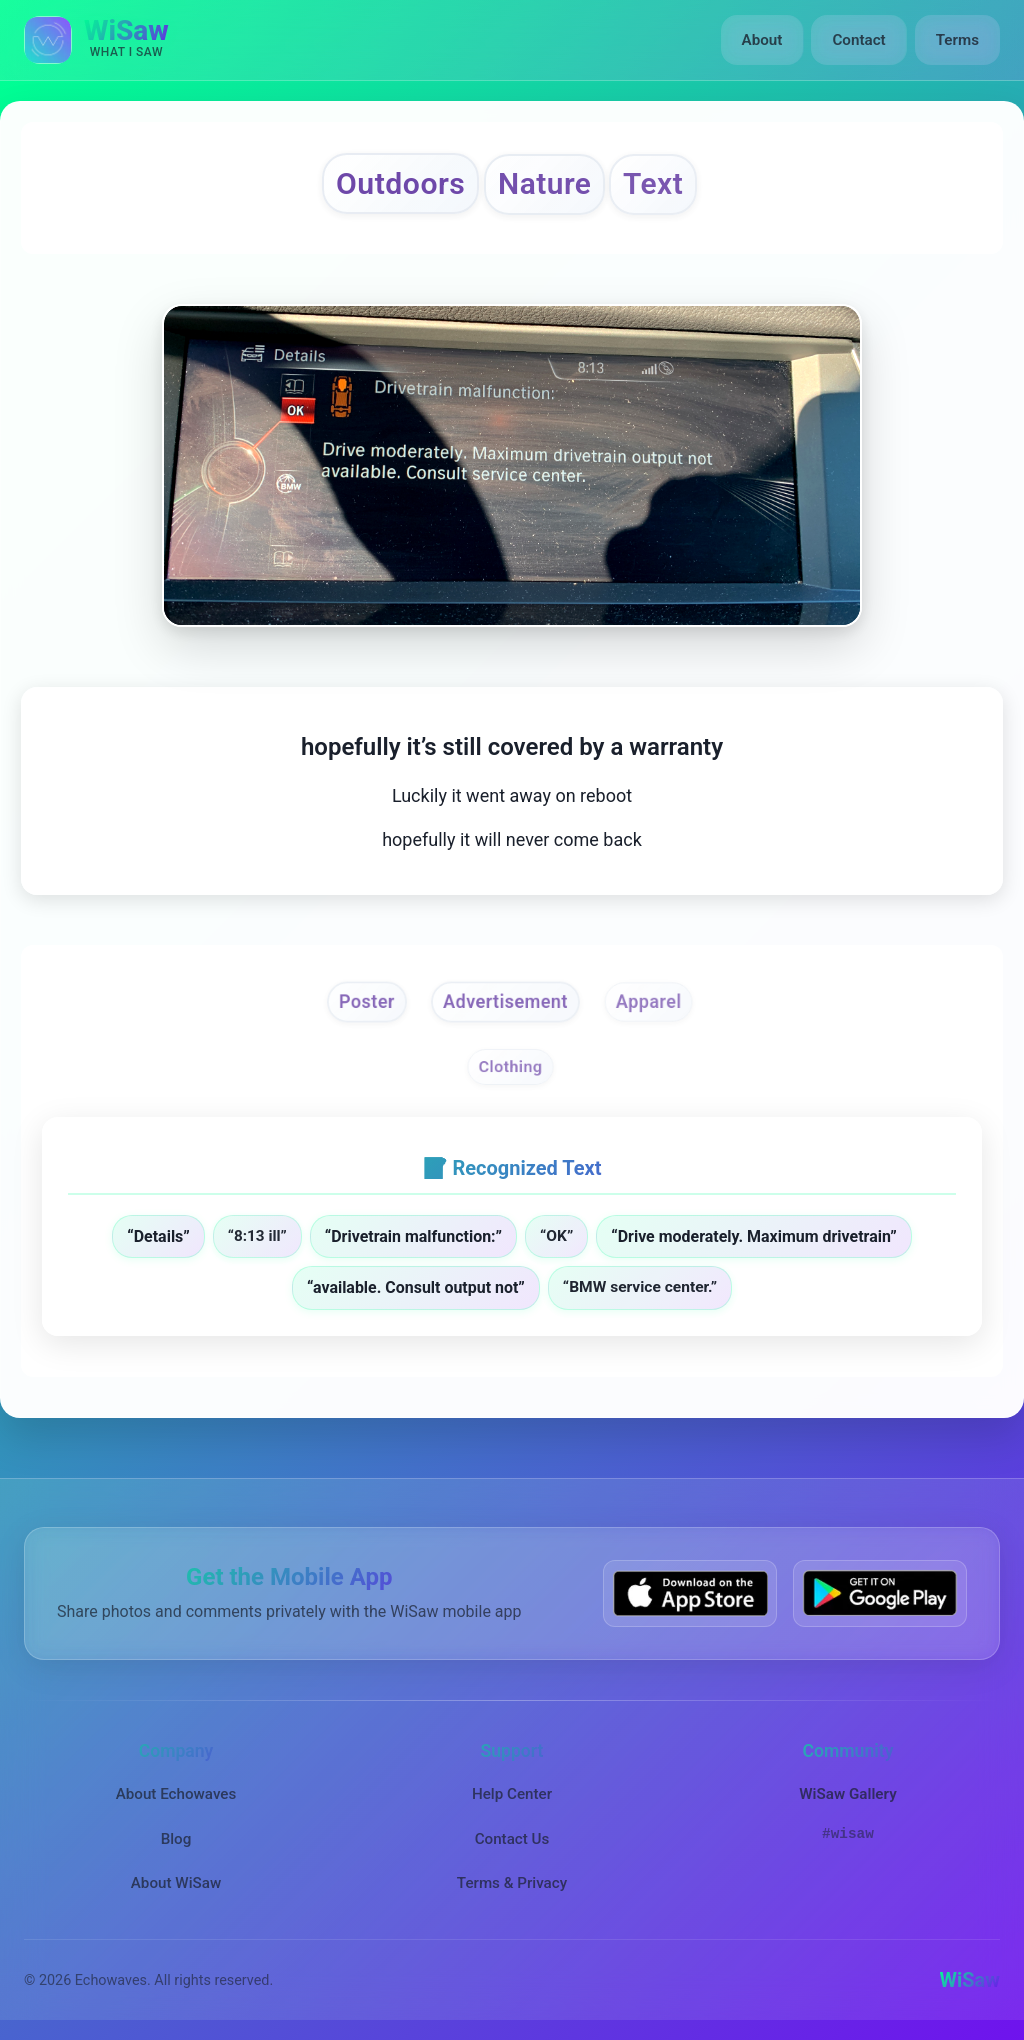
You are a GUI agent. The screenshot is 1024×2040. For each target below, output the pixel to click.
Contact (858, 40)
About (762, 40)
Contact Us (512, 1839)
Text (653, 183)
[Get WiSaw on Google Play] (880, 1593)
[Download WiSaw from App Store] (690, 1593)
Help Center (512, 1794)
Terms (957, 40)
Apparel (648, 1001)
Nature (544, 183)
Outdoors (400, 183)
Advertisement (505, 1001)
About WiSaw (176, 1883)
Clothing (510, 1067)
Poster (367, 1001)
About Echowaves (176, 1794)
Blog (176, 1839)
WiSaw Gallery (847, 1794)
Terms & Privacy (512, 1883)
